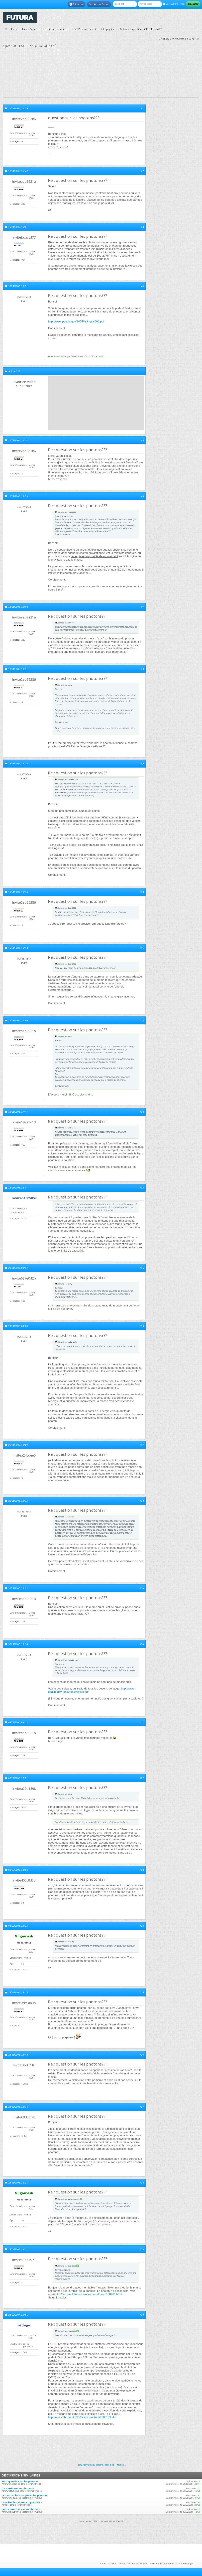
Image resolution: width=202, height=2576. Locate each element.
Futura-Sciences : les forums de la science (44, 29)
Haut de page (186, 2563)
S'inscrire (76, 4)
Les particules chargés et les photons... (25, 2495)
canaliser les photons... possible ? (22, 2502)
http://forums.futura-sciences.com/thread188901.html (88, 2294)
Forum (14, 29)
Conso (122, 2563)
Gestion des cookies (137, 2563)
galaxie (120, 2464)
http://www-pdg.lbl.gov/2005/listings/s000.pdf (76, 321)
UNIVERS (76, 29)
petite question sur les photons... (22, 2509)
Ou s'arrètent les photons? (18, 2488)
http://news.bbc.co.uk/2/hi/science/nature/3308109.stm (82, 2417)
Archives (124, 29)
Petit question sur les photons (20, 2481)
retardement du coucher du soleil (96, 2464)
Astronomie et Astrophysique (100, 29)
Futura (103, 2563)
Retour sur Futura (99, 4)
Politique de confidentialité (163, 2563)
